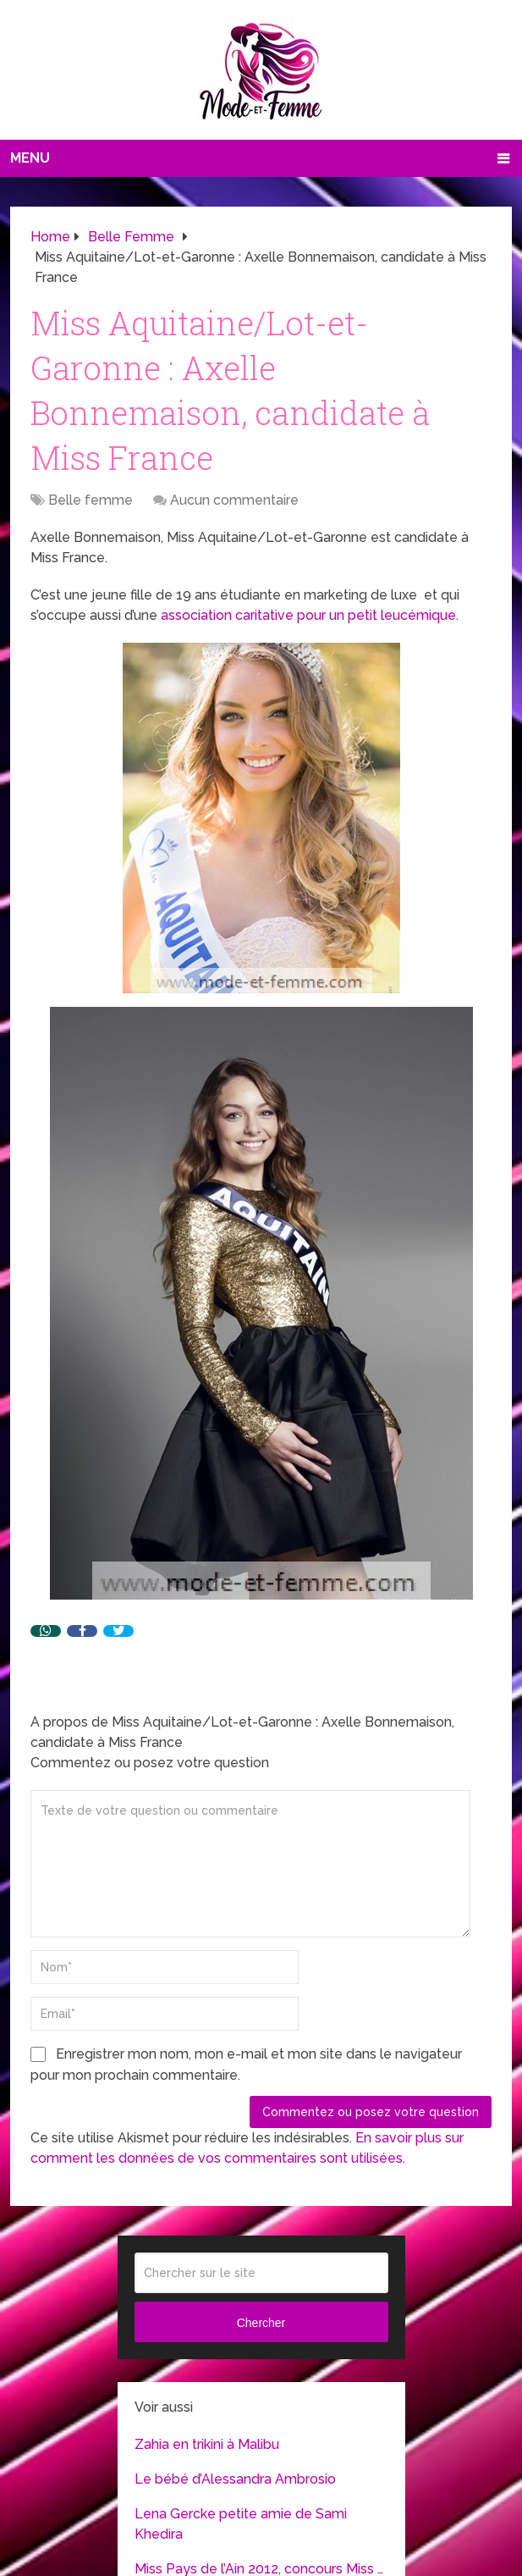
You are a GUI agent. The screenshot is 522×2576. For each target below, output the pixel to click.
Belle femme (90, 500)
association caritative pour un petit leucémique (308, 615)
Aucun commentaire (234, 500)
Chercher (261, 2323)
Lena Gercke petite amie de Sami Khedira (241, 2524)
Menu (30, 158)
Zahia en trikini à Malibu (207, 2444)
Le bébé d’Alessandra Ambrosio (235, 2479)
